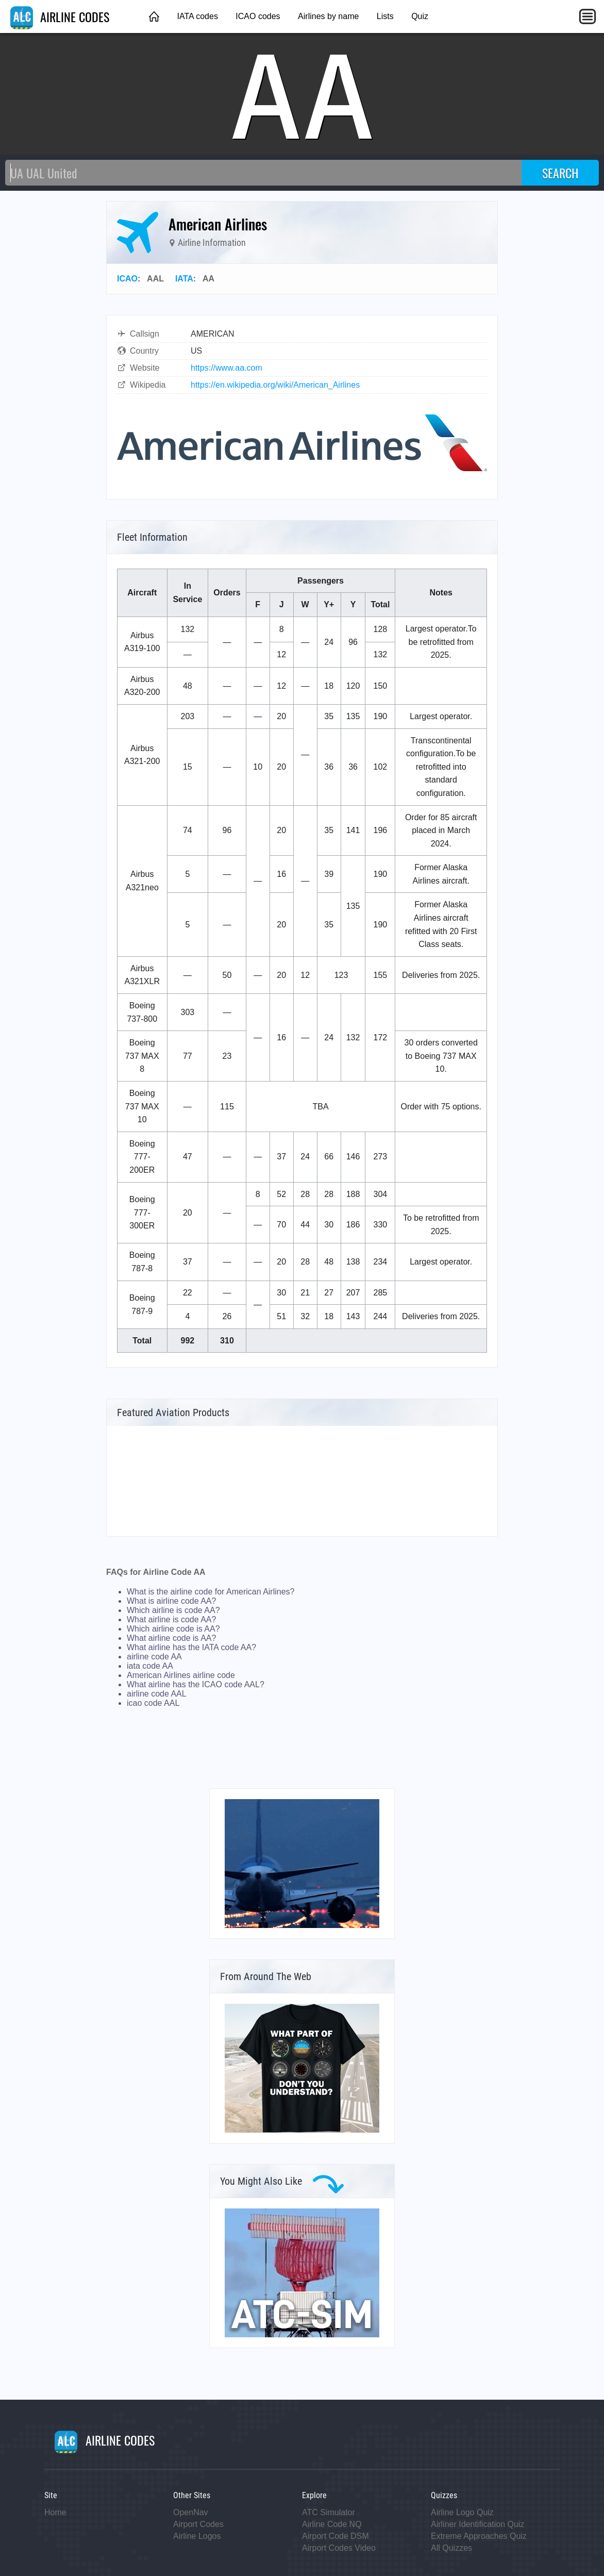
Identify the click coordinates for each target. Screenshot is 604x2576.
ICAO (127, 278)
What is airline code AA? (171, 1601)
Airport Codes (198, 2524)
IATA (184, 278)
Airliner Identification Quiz (477, 2524)
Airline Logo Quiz (462, 2512)
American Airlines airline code (181, 1675)
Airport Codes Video (339, 2548)
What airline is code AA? (171, 1619)
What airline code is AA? (171, 1638)
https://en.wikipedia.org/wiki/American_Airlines (275, 384)
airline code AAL (157, 1693)
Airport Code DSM (335, 2536)
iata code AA (150, 1665)
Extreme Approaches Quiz (479, 2536)
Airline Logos (197, 2536)
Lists (385, 16)
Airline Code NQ (332, 2524)
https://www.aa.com (226, 367)
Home (55, 2512)
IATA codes (197, 16)
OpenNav (190, 2512)
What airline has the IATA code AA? (191, 1647)
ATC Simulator (328, 2512)
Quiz (419, 16)
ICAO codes (258, 16)
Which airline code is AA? (173, 1628)
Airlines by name (328, 16)
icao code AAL (153, 1703)
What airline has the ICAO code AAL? (195, 1684)
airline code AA (154, 1656)
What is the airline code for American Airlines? (210, 1591)
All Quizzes (451, 2548)
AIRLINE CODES (59, 16)
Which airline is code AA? (173, 1610)
